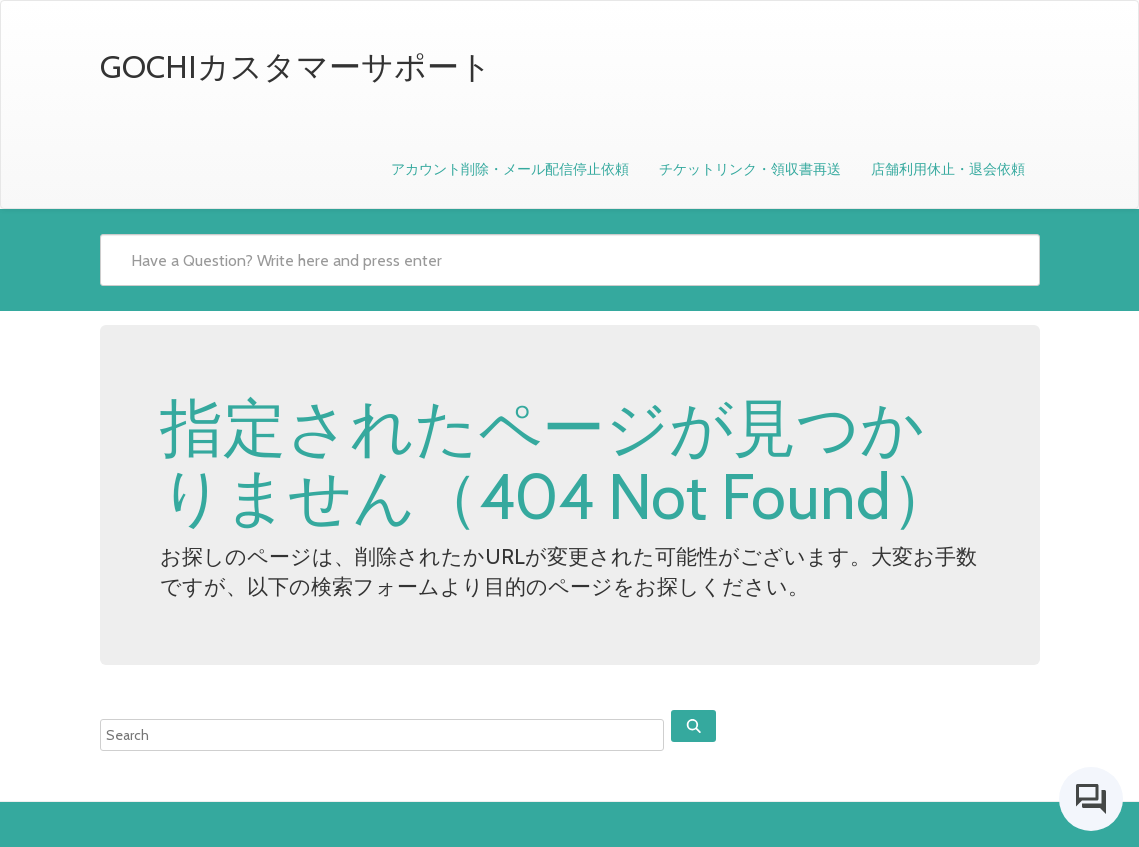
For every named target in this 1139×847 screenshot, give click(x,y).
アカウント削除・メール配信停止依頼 (510, 169)
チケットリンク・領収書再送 (750, 169)
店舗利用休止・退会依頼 (948, 169)
